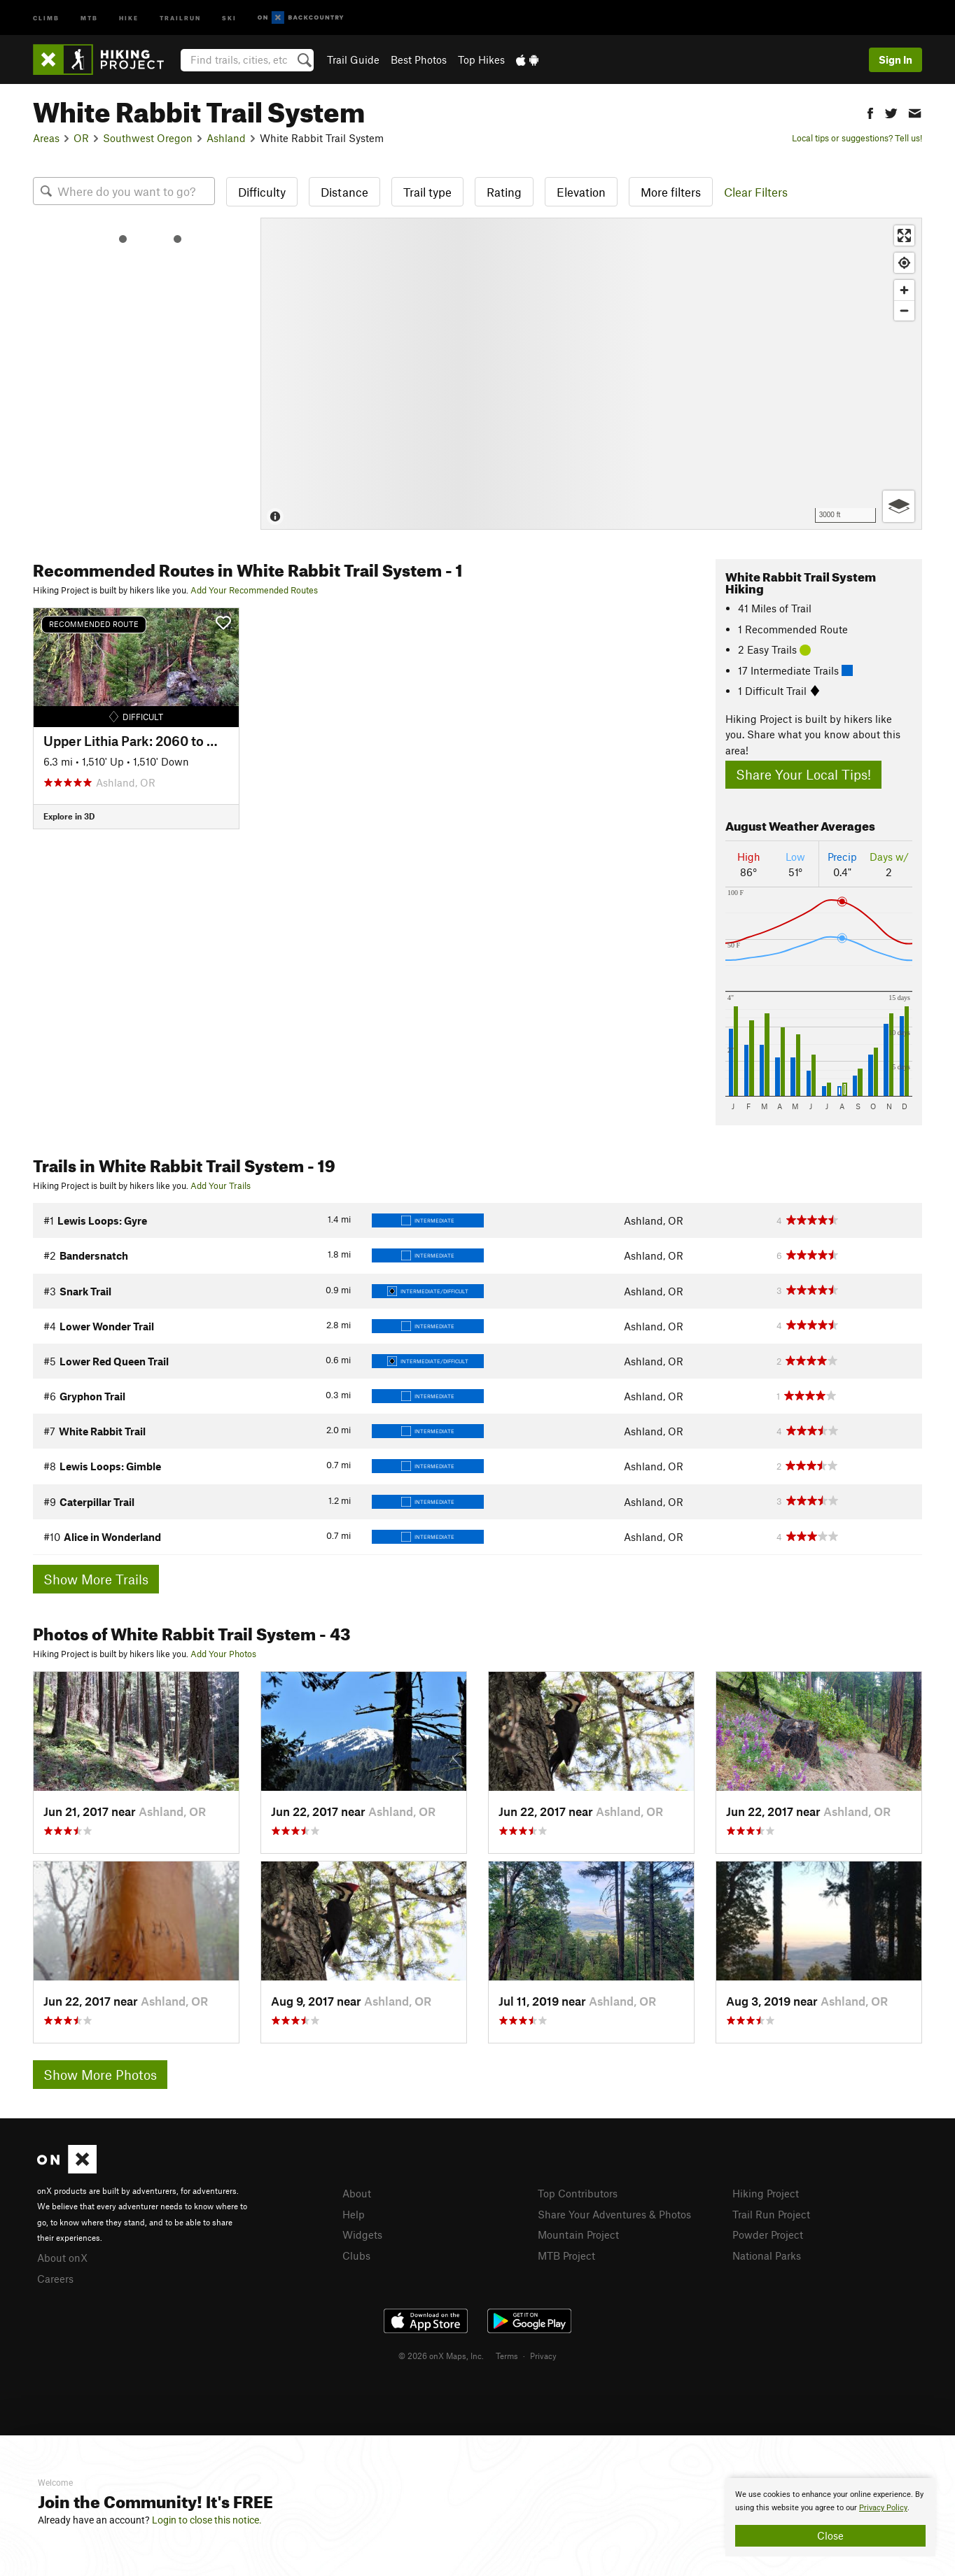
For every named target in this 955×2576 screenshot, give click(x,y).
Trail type (427, 192)
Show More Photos (100, 2075)
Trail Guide (353, 59)
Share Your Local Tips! (803, 774)
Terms (507, 2355)
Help (353, 2214)
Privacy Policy (883, 2507)
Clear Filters (756, 192)
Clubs (356, 2255)
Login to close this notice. (207, 2520)
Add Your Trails (220, 1185)
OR (81, 138)
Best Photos (419, 59)
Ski (229, 17)
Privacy (543, 2355)
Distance (344, 192)
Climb (46, 17)
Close (830, 2535)
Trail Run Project (771, 2214)
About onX (62, 2257)
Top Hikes (481, 59)
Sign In (895, 59)
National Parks (766, 2255)
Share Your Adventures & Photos (614, 2214)
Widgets (362, 2234)
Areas (46, 138)
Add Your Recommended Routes (254, 590)
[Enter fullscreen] (904, 235)
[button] (870, 112)
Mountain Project (578, 2234)
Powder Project (767, 2234)
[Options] (898, 506)
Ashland (226, 138)
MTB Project (566, 2255)
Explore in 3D (69, 816)
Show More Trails (95, 1579)
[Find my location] (904, 263)
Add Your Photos (223, 1653)
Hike (129, 17)
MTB (89, 17)
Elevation (581, 192)
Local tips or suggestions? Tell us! (857, 137)
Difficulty (262, 192)
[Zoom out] (904, 310)
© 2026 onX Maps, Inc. (441, 2355)
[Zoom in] (904, 290)
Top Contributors (578, 2193)
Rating (504, 192)
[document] (830, 2517)
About (356, 2193)
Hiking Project (765, 2193)
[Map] (591, 373)
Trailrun (180, 17)
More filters (671, 192)
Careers (55, 2278)
